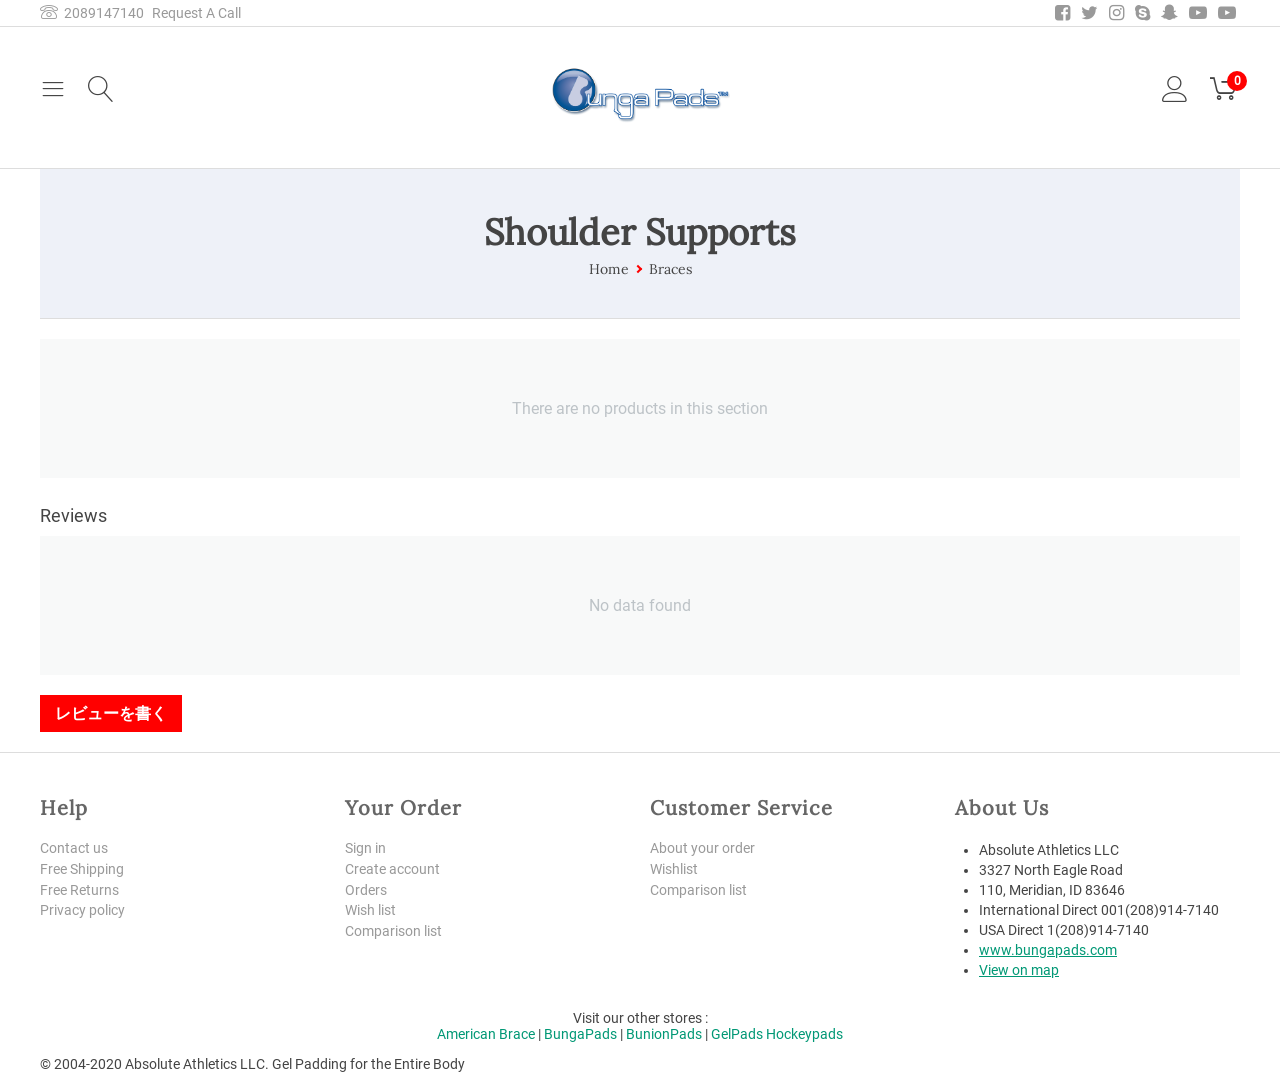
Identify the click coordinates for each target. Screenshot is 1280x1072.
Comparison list (393, 931)
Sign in (365, 848)
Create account (392, 869)
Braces (670, 269)
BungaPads (580, 1034)
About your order (702, 848)
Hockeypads (804, 1034)
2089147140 (92, 13)
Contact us (74, 848)
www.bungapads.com (1048, 950)
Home (609, 269)
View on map (1019, 970)
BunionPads (664, 1034)
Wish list (370, 910)
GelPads (737, 1034)
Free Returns (79, 890)
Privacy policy (82, 910)
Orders (366, 890)
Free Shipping (82, 869)
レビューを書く (111, 713)
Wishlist (674, 869)
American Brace (486, 1034)
